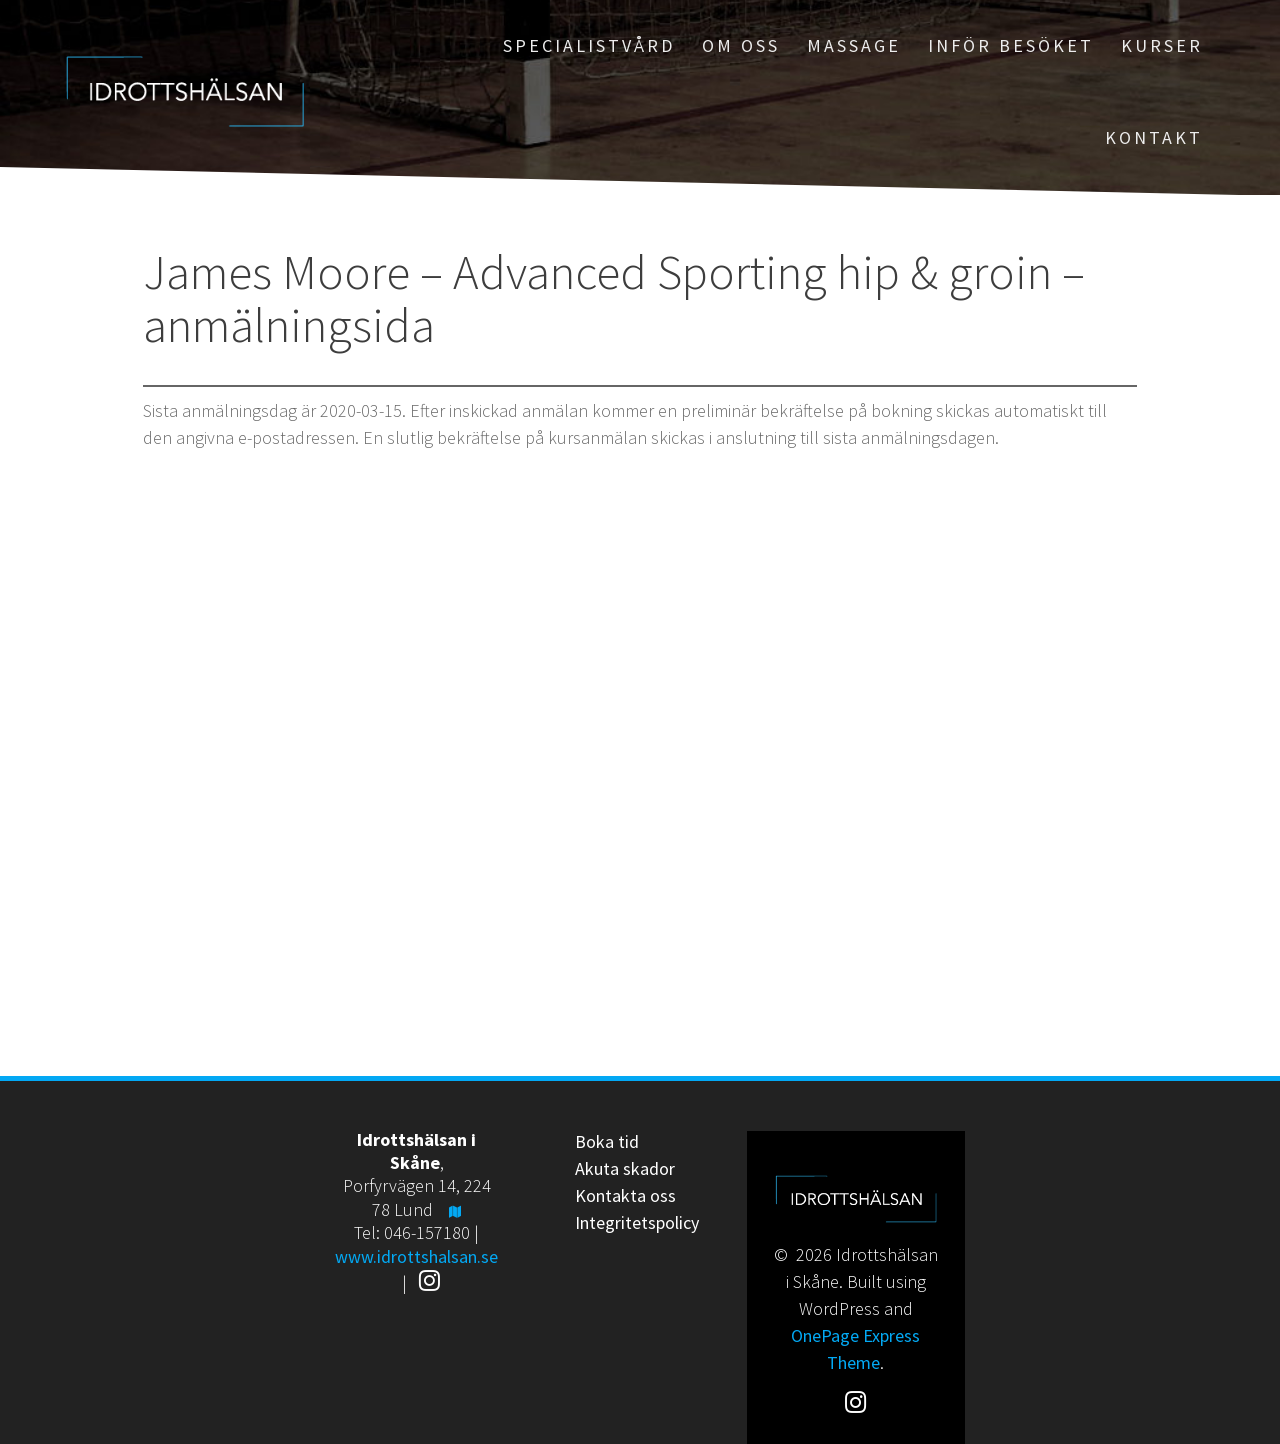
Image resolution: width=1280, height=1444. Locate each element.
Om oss (741, 45)
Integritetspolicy (637, 1222)
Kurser (1162, 45)
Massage (854, 45)
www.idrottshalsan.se (416, 1256)
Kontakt (1154, 137)
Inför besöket (1011, 45)
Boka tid (607, 1141)
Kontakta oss (625, 1195)
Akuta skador (625, 1168)
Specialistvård (589, 45)
